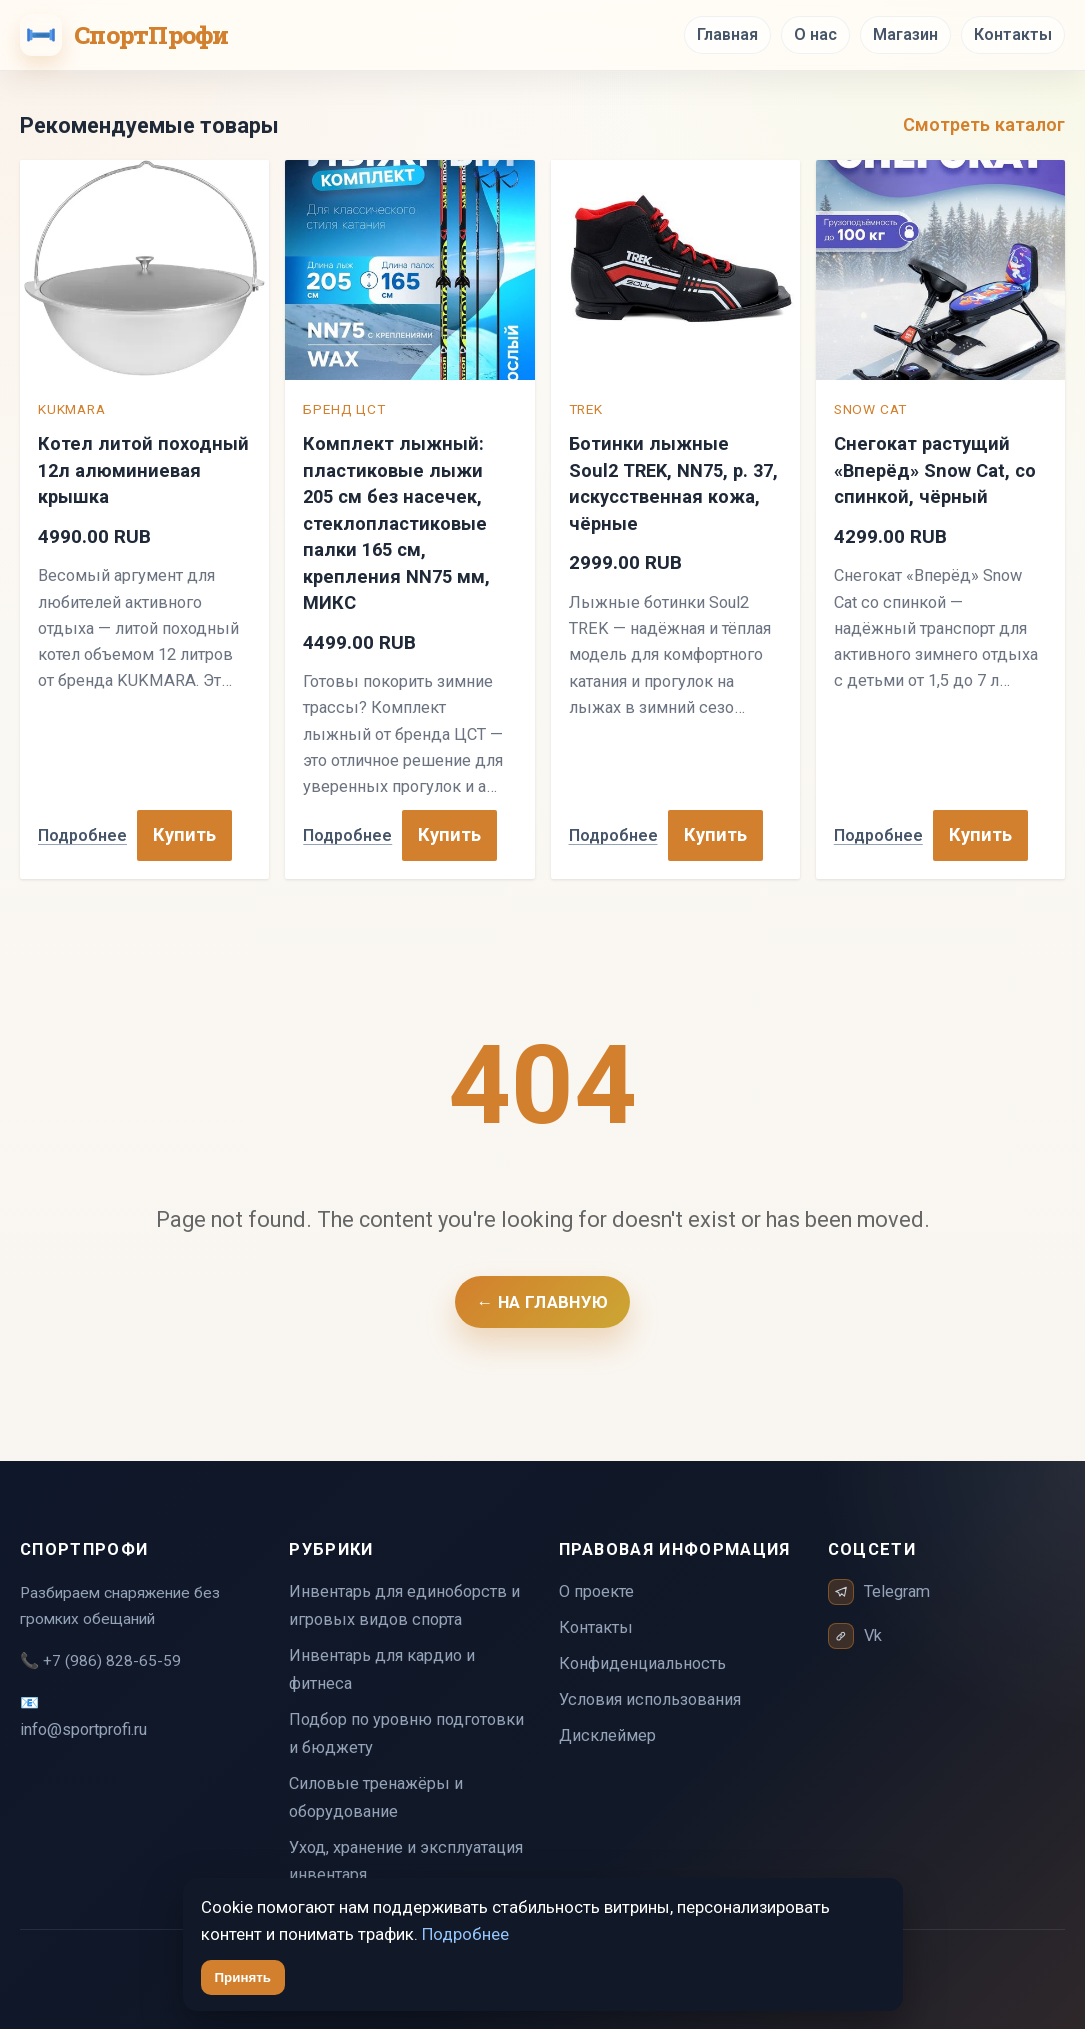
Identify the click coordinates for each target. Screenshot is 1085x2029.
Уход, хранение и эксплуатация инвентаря (406, 1861)
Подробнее (82, 835)
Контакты (1013, 34)
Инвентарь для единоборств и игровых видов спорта (404, 1605)
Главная (727, 34)
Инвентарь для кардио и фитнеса (382, 1669)
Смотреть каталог (984, 124)
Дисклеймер (607, 1735)
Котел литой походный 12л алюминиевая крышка (143, 470)
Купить (184, 834)
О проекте (596, 1591)
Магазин (905, 34)
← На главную (543, 1302)
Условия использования (650, 1699)
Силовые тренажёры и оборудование (376, 1797)
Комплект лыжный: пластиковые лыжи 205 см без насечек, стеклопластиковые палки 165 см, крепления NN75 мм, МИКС (396, 523)
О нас (815, 34)
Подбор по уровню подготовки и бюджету (406, 1733)
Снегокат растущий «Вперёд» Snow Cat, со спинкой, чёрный (935, 470)
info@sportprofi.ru (83, 1729)
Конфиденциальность (642, 1663)
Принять (243, 1977)
